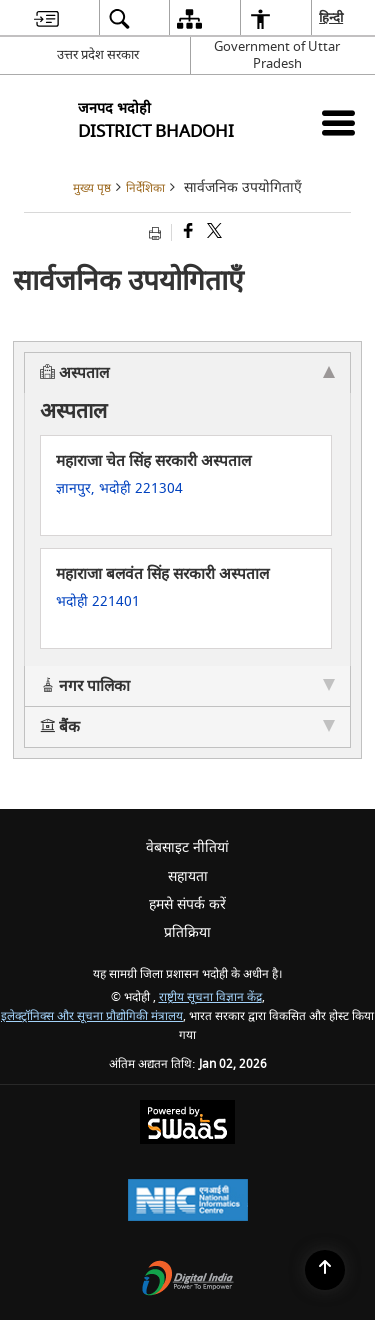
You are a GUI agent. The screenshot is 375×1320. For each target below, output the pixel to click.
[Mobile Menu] (338, 122)
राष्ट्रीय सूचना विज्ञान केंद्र (210, 997)
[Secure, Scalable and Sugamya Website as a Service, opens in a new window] (187, 1124)
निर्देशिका (145, 188)
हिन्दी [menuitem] (332, 17)
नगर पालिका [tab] (187, 686)
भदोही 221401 (98, 601)
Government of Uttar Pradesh (277, 55)
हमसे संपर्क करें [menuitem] (187, 904)
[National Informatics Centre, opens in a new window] (188, 1202)
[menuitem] (46, 18)
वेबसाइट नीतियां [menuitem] (187, 847)
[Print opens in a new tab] (157, 232)
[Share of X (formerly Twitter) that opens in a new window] (213, 232)
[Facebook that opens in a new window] (187, 232)
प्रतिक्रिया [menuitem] (187, 932)
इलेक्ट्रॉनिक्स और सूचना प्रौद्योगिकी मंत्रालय (92, 1016)
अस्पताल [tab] (187, 373)
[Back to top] (325, 1270)
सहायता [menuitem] (188, 876)
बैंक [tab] (187, 727)
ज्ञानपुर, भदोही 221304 (119, 488)
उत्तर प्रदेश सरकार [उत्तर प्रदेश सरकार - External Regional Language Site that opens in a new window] (98, 54)
